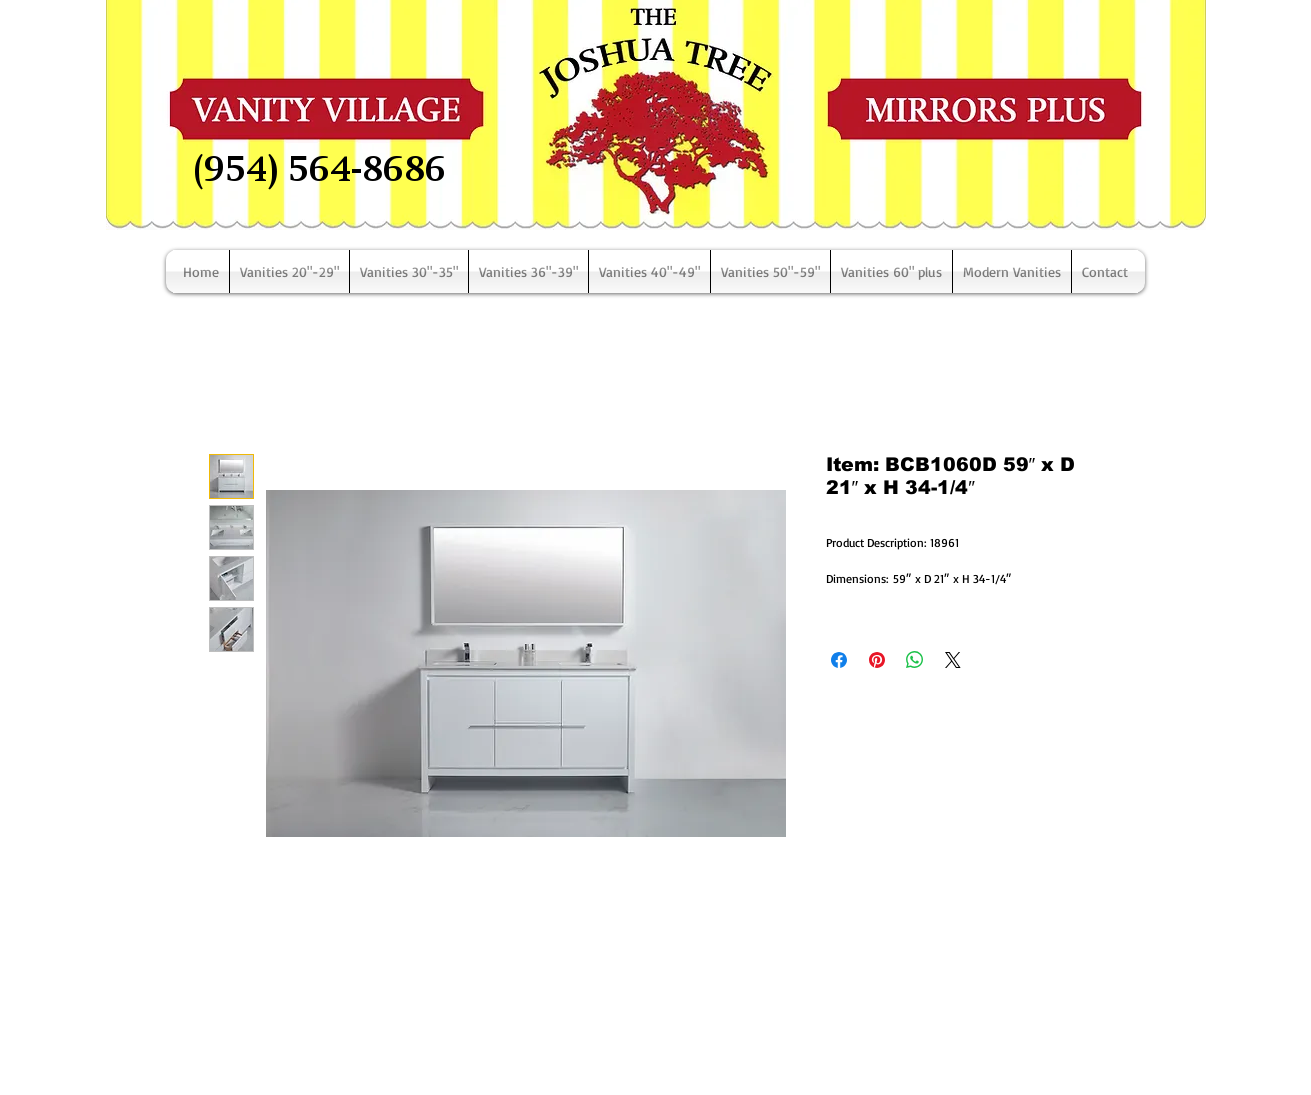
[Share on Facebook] (839, 660)
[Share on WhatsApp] (915, 660)
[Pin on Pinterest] (877, 660)
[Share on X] (953, 660)
